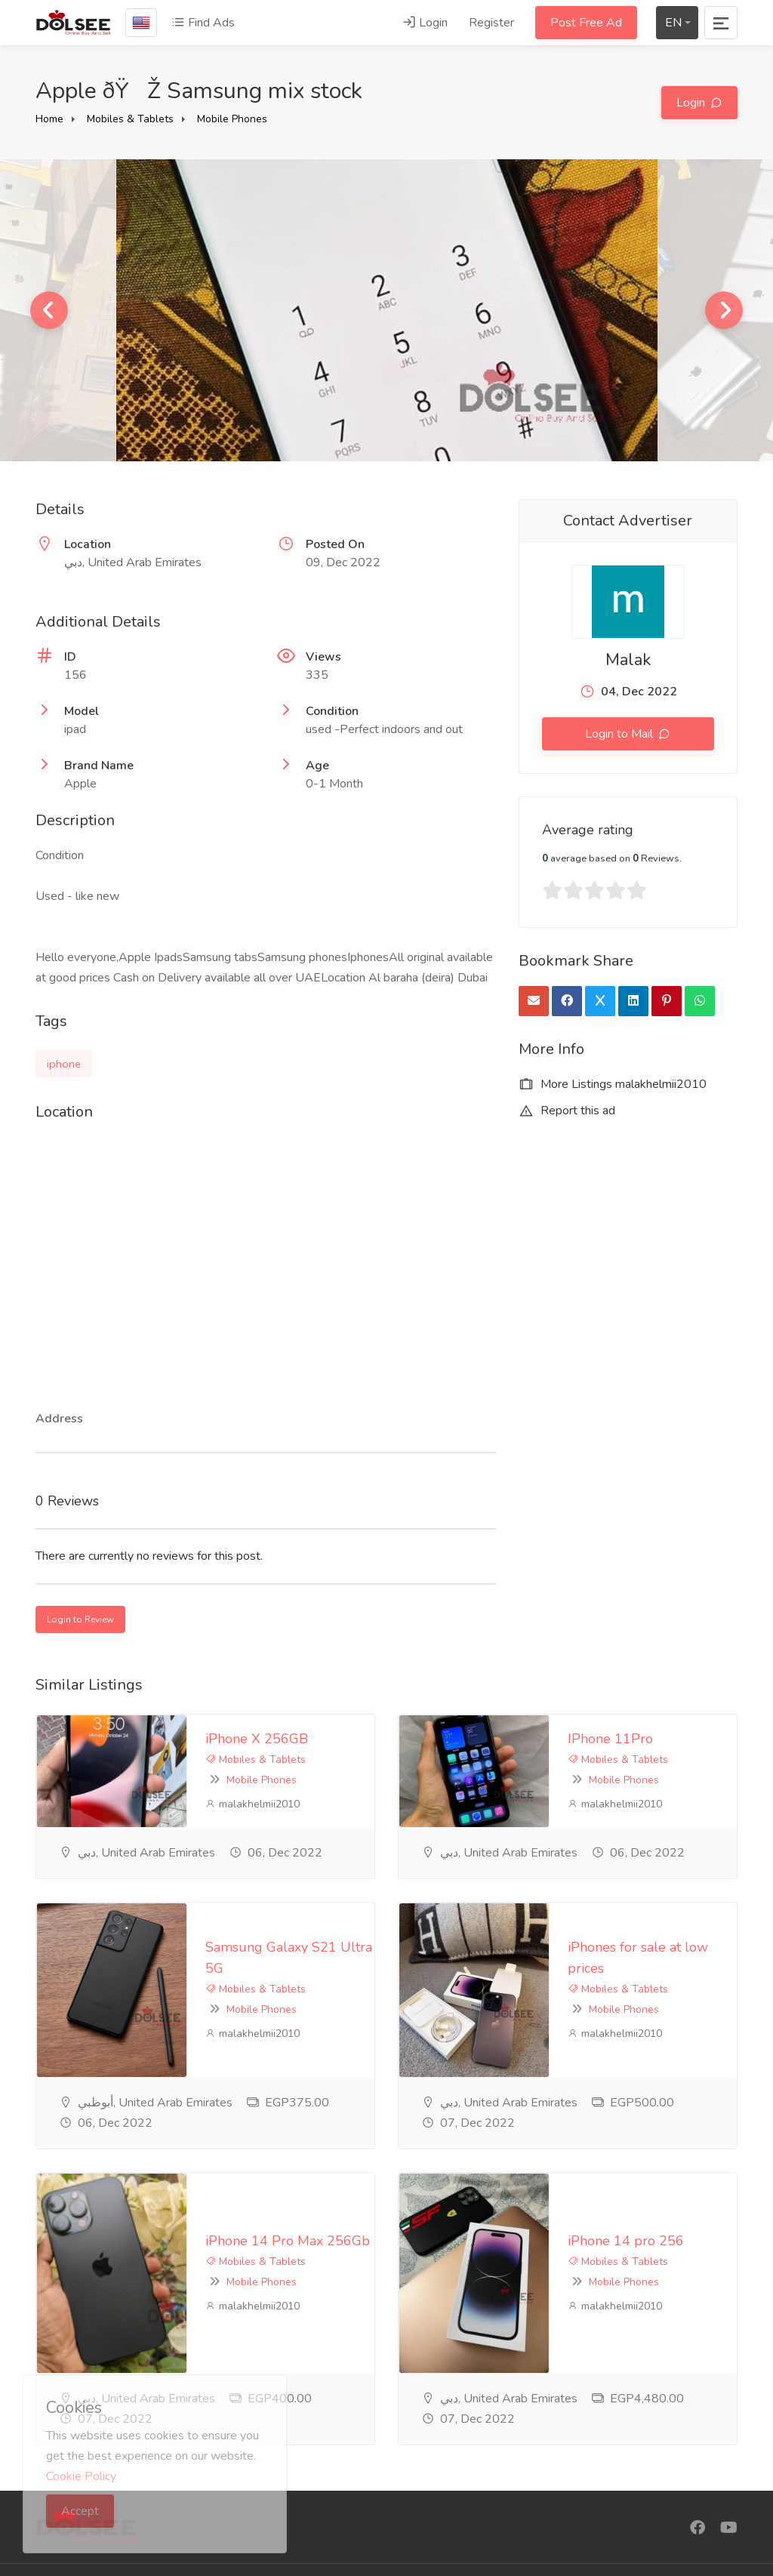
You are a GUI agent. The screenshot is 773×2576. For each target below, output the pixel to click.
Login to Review (80, 1619)
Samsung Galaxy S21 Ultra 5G (148, 1888)
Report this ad (567, 1110)
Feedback (302, 2453)
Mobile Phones (232, 119)
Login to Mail (620, 734)
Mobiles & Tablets (130, 119)
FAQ (289, 2428)
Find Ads (203, 22)
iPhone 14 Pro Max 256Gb (136, 2064)
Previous (49, 310)
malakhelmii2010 (101, 1777)
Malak (628, 660)
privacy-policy (313, 2403)
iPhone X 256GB (105, 1733)
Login (425, 22)
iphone (64, 1063)
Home (49, 119)
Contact (297, 2478)
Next (724, 310)
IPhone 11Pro (459, 1733)
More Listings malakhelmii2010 (613, 1084)
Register (491, 22)
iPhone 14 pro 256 (475, 2064)
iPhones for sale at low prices (507, 1888)
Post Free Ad (586, 22)
